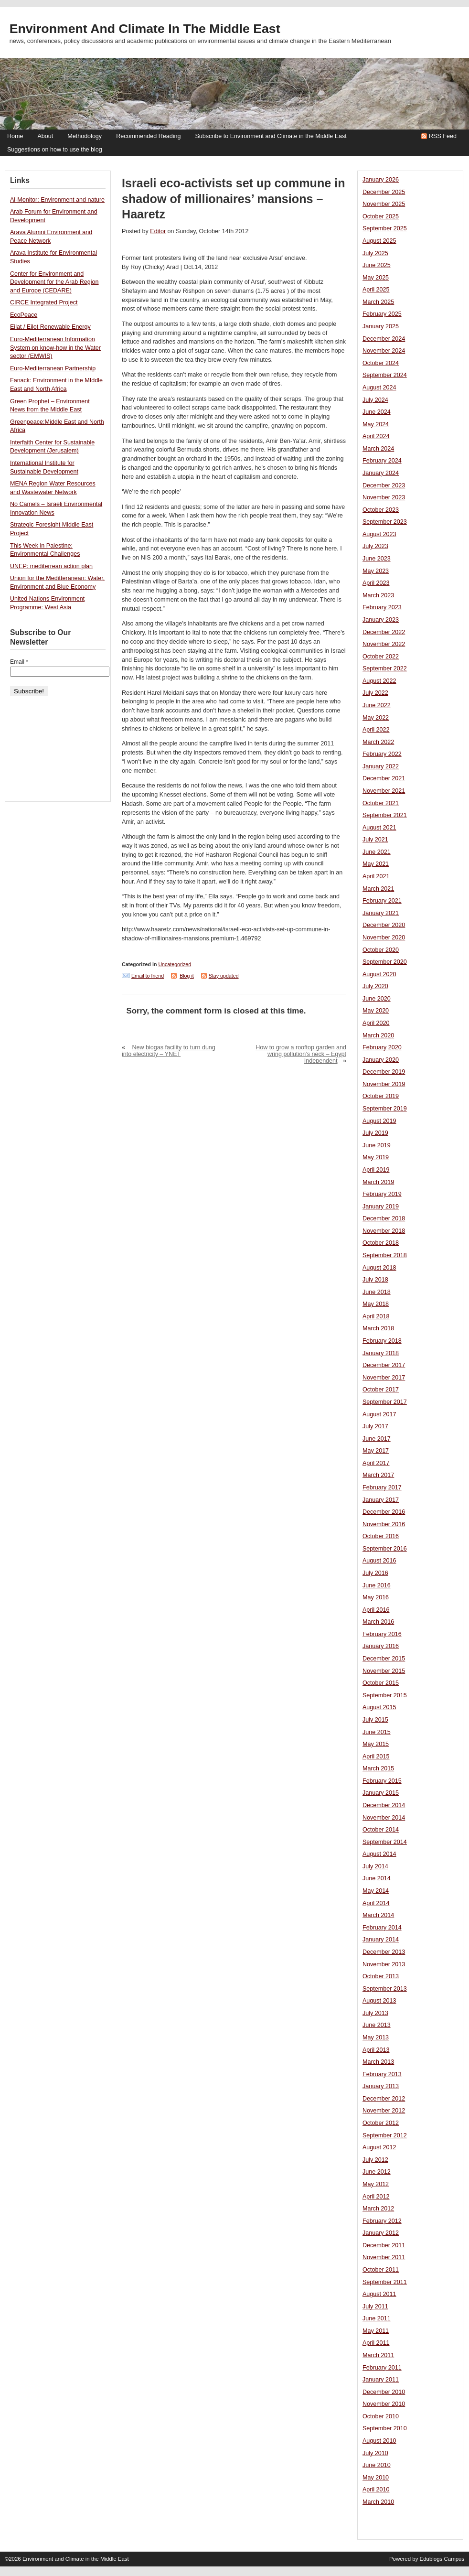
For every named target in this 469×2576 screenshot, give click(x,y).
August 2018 (379, 1267)
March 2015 (378, 1768)
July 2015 (375, 1719)
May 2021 (375, 864)
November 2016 (383, 1524)
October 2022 (380, 656)
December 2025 (383, 192)
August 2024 (379, 387)
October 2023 (380, 510)
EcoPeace (23, 315)
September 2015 (384, 1695)
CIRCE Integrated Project (44, 302)
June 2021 (376, 852)
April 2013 (376, 2050)
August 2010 (379, 2440)
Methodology (84, 136)
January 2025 (380, 326)
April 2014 (376, 1903)
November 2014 (383, 1817)
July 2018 (375, 1279)
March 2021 (378, 888)
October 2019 (380, 1096)
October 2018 (380, 1242)
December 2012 (383, 2098)
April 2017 (376, 1463)
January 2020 (380, 1059)
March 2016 (378, 1621)
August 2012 (379, 2147)
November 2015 (383, 1671)
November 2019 (383, 1084)
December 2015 (383, 1658)
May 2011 (375, 2331)
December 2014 (383, 1805)
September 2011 (384, 2282)
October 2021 (380, 803)
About (45, 136)
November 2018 (383, 1231)
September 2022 (384, 668)
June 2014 (376, 1878)
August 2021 (379, 827)
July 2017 (375, 1426)
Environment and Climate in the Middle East (145, 29)
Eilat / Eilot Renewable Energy (50, 326)
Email (19, 661)
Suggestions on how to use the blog (54, 149)
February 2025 (382, 314)
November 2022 (383, 644)
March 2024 (378, 448)
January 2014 (380, 1939)
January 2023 (380, 619)
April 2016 (376, 1609)
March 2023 (378, 595)
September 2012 (384, 2135)
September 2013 (384, 1988)
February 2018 (382, 1340)
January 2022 (380, 766)
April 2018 (376, 1316)
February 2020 (382, 1047)
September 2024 (384, 375)
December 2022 (383, 632)
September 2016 (384, 1548)
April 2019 (376, 1169)
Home (15, 136)
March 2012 (378, 2208)
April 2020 (376, 1023)
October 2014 (380, 1829)
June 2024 (376, 412)
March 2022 (378, 742)
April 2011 (376, 2342)
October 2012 (380, 2123)
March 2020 (378, 1035)
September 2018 (384, 1255)
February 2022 (382, 754)
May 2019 (375, 1157)
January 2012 (380, 2233)
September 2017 (384, 1402)
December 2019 (383, 1071)
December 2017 (383, 1365)
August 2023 (379, 534)
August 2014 (379, 1854)
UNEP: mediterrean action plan (51, 566)
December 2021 (383, 778)
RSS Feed (443, 136)
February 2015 (382, 1781)
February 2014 (382, 1927)
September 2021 (384, 815)
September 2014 (384, 1842)
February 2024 (382, 460)
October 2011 (380, 2269)
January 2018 (380, 1353)
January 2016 (380, 1646)
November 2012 (383, 2110)
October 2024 (380, 363)
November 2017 (383, 1377)
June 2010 (376, 2465)
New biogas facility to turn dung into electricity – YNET (168, 1050)
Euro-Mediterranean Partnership (53, 368)
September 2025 (384, 228)
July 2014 (375, 1866)
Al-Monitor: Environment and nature (57, 199)
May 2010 (375, 2477)
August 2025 (379, 240)
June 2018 (376, 1292)
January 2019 (380, 1206)
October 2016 (380, 1536)
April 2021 (376, 876)
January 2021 (380, 913)
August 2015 (379, 1707)
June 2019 (376, 1145)
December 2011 (383, 2245)
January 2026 (380, 179)
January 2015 (380, 1792)
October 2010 (380, 2416)
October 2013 (380, 1976)
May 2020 (375, 1010)
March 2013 (378, 2062)
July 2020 (375, 986)
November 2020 (383, 937)
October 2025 (380, 216)
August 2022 (379, 681)
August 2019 (379, 1121)
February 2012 (382, 2221)
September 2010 (384, 2428)
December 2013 (383, 1952)
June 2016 (376, 1585)
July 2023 (375, 546)
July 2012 (375, 2159)
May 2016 (375, 1597)
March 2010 (378, 2502)
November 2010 (383, 2404)
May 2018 (375, 1304)
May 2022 (375, 717)
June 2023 (376, 558)
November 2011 (383, 2257)
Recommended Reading (148, 136)
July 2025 (375, 253)
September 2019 (384, 1108)
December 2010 (383, 2392)
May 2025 (375, 277)
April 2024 (376, 436)
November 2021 (383, 790)
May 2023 (375, 571)
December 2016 (383, 1512)
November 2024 (383, 350)
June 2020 (376, 998)
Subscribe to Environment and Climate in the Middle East (270, 136)
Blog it (187, 976)
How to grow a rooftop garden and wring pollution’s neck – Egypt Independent (301, 1054)
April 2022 (376, 729)
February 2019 (382, 1194)
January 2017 (380, 1500)
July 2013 (375, 2013)
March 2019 (378, 1182)
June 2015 (376, 1732)
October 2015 (380, 1683)
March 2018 (378, 1328)
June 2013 (376, 2025)
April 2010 (376, 2489)
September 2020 (384, 962)
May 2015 (375, 1744)
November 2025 (383, 204)
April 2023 (376, 583)
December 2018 (383, 1218)
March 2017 (378, 1475)
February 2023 (382, 607)
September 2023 (384, 521)
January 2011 (380, 2379)
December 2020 (383, 925)
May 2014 (375, 1890)
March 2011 (378, 2355)
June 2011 (376, 2318)
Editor (158, 231)
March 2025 (378, 302)
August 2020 (379, 974)
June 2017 (376, 1438)
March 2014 (378, 1915)
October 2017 (380, 1389)
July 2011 (375, 2306)
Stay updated (224, 976)
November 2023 (383, 497)
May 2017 (375, 1450)
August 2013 (379, 2000)
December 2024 (383, 338)
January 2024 (380, 473)
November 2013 (383, 1964)
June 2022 (376, 705)
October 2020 (380, 950)
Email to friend (147, 976)
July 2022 (375, 693)
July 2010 (375, 2453)
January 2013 (380, 2086)
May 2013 (375, 2037)
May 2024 (375, 424)
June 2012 (376, 2171)
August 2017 (379, 1414)
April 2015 (376, 1756)
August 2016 (379, 1560)
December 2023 (383, 485)
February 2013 (382, 2074)
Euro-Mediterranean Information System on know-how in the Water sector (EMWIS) (55, 347)
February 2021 (382, 900)
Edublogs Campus (442, 2559)
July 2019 (375, 1133)
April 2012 (376, 2196)
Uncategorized (174, 964)
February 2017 (382, 1487)
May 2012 (375, 2184)
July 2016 (375, 1573)
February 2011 (382, 2367)
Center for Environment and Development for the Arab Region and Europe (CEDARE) (54, 282)
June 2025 (376, 265)
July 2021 (375, 839)
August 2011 (379, 2294)
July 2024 (375, 400)
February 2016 (382, 1634)
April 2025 (376, 289)
